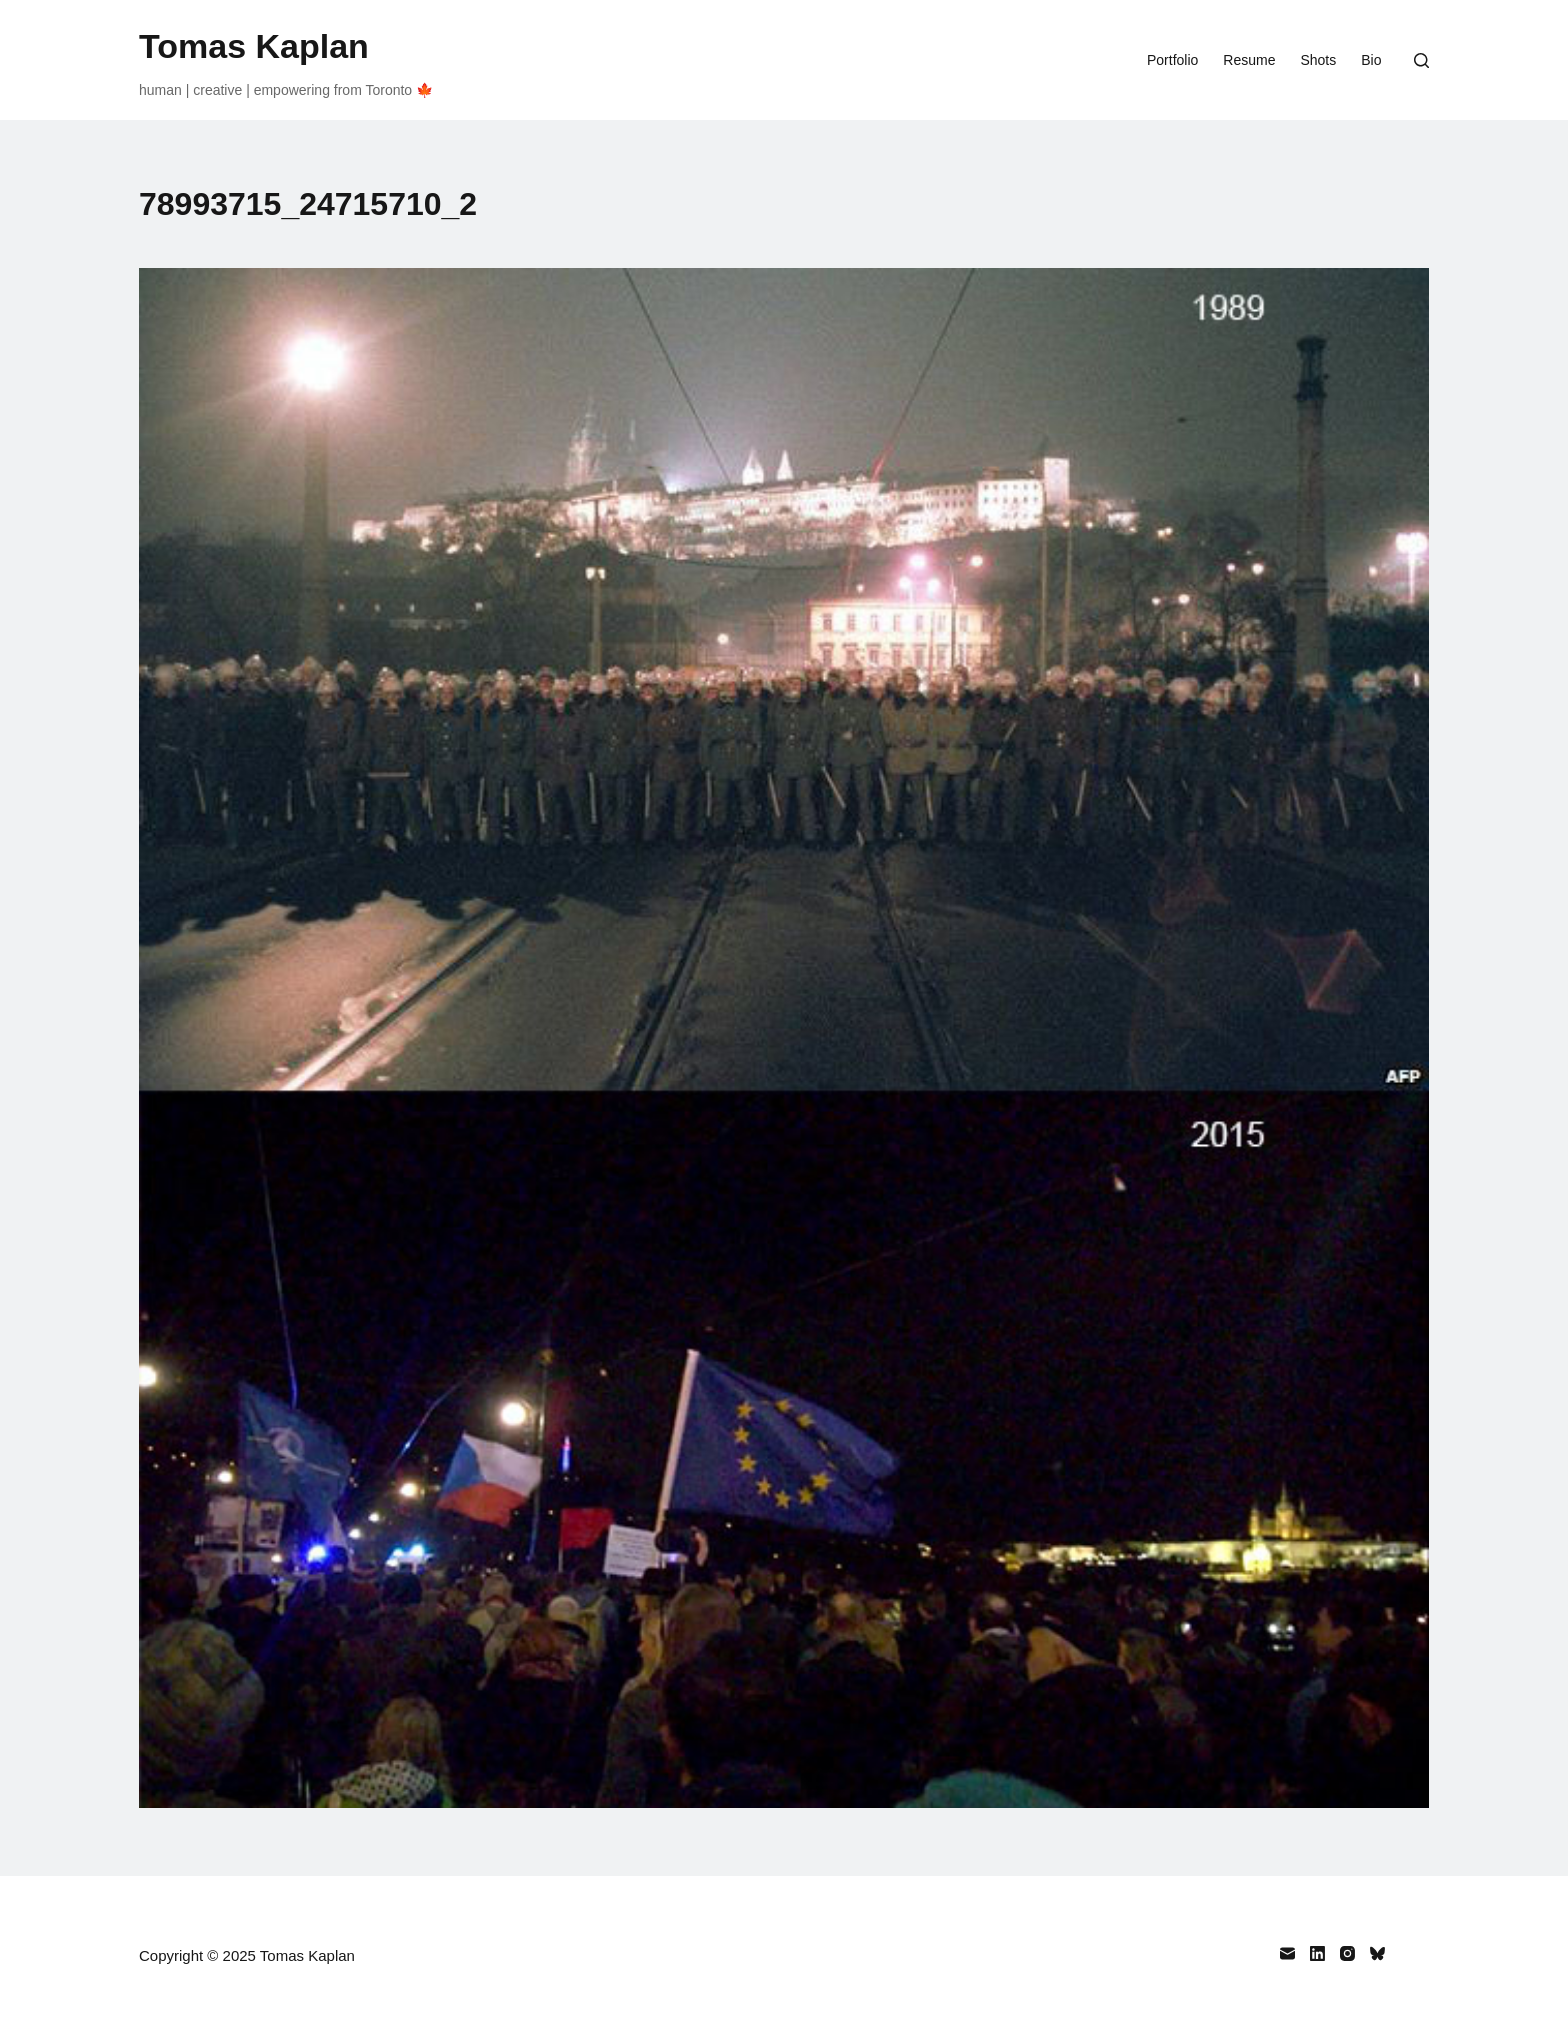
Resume (1249, 60)
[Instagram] (1347, 1953)
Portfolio (1172, 60)
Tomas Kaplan (254, 46)
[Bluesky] (1377, 1953)
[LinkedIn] (1317, 1953)
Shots (1318, 60)
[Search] (1421, 60)
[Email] (1287, 1953)
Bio (1371, 60)
